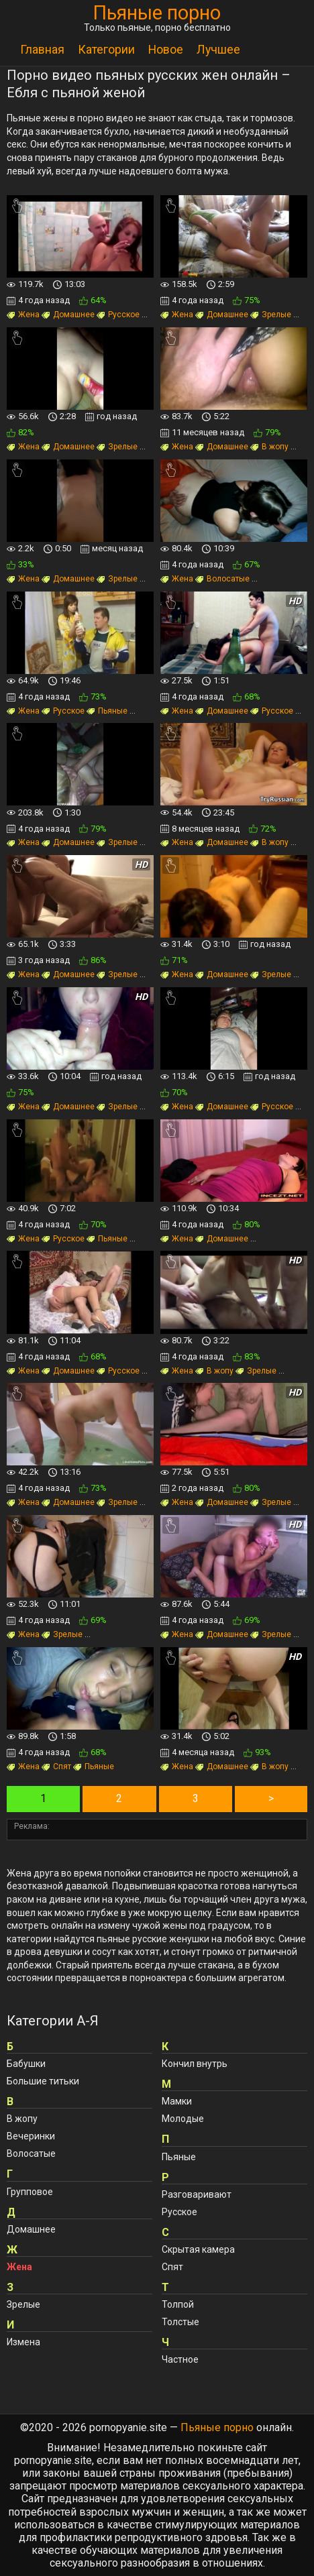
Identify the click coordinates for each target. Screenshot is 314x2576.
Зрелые (270, 314)
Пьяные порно (157, 13)
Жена (23, 314)
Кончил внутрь (194, 2063)
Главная (42, 49)
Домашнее (68, 314)
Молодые (183, 2118)
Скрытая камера (198, 2249)
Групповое (30, 2191)
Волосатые (222, 578)
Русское (118, 314)
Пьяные (107, 711)
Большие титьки (43, 2081)
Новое (165, 49)
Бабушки (26, 2063)
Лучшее (218, 49)
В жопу (269, 446)
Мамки (177, 2101)
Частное (180, 2359)
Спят (56, 1766)
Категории (106, 49)
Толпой (178, 2304)
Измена (23, 2342)
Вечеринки (31, 2136)
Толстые (180, 2321)
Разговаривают (196, 2194)
